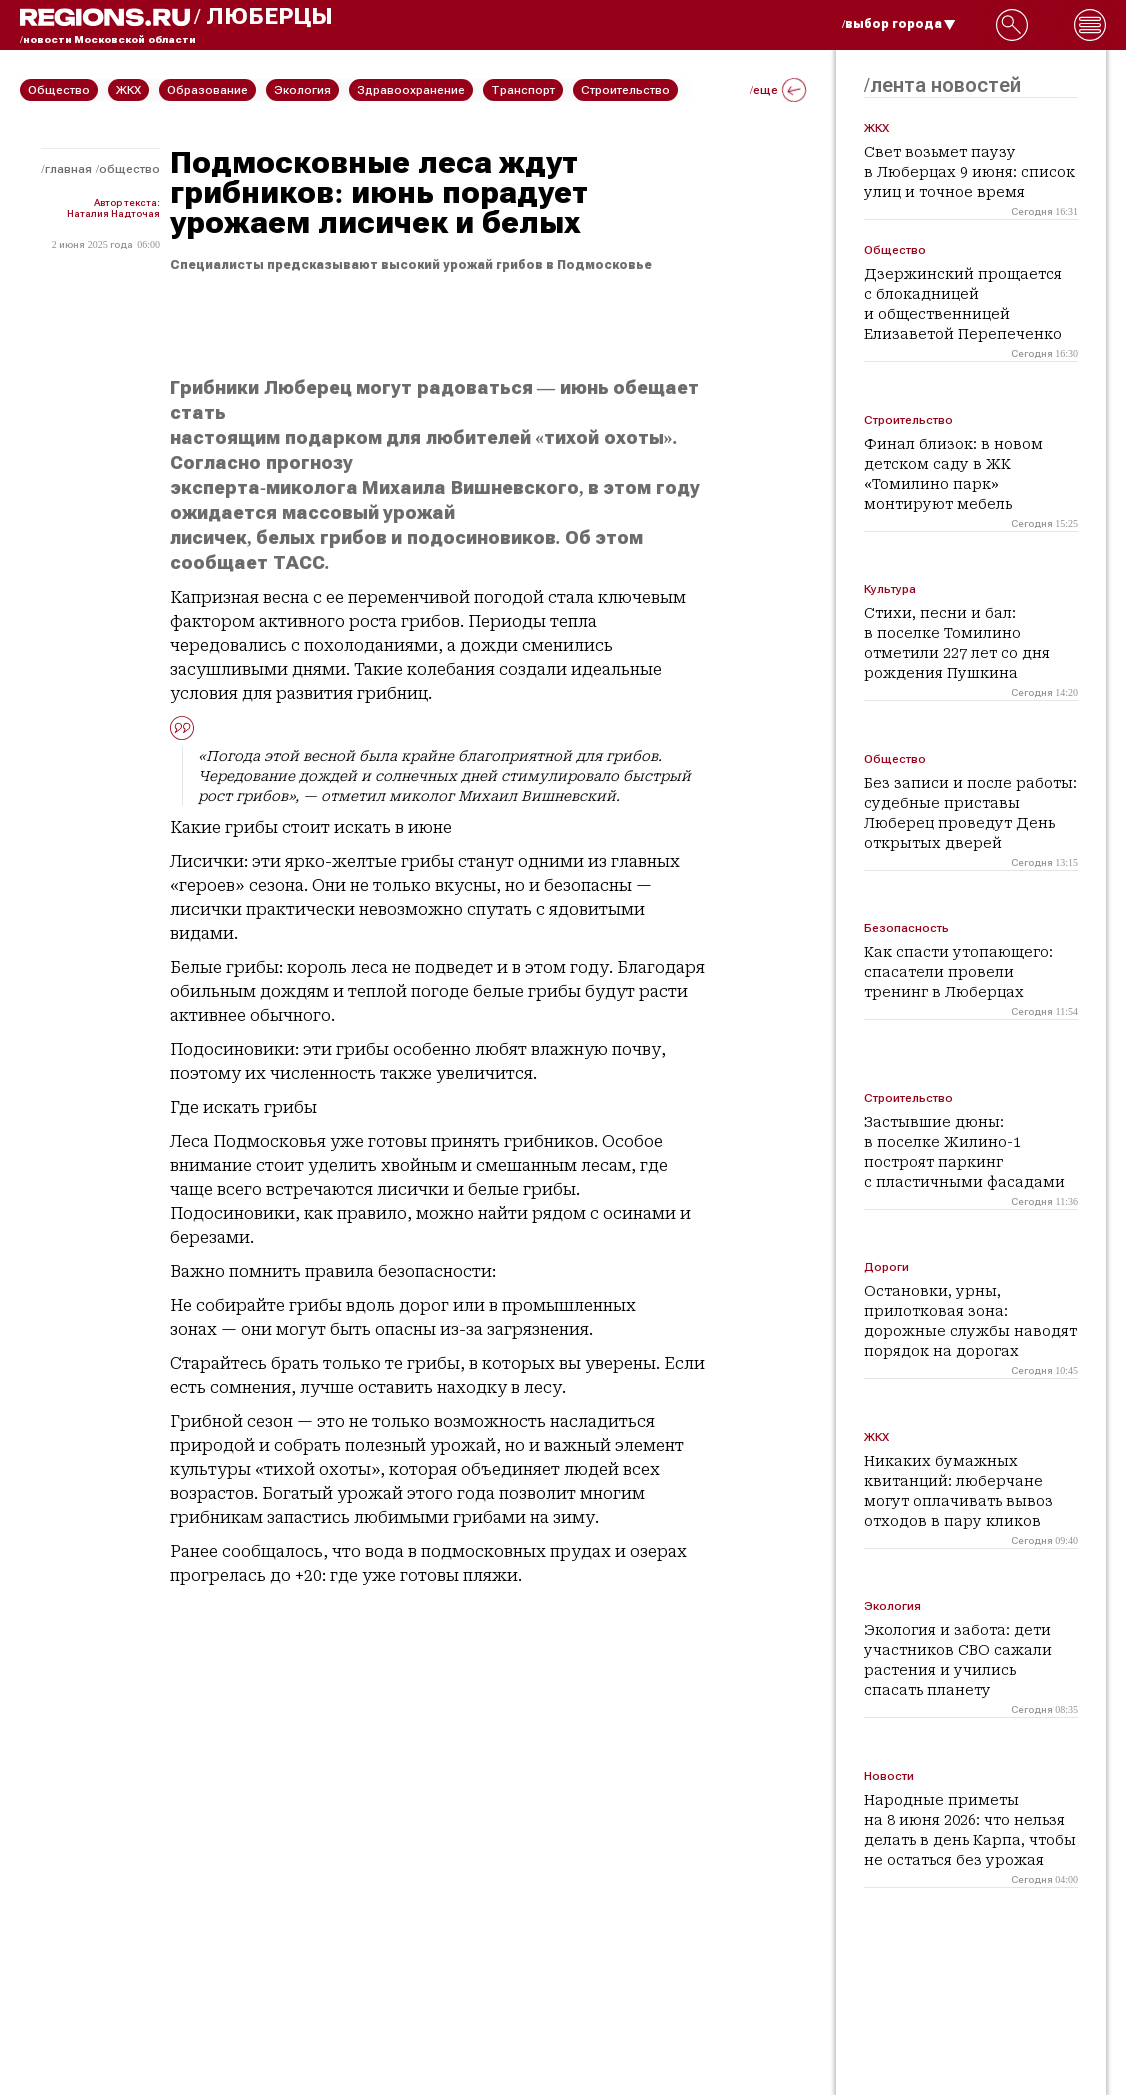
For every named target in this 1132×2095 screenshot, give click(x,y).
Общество (129, 169)
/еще (778, 90)
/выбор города (899, 24)
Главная (68, 169)
